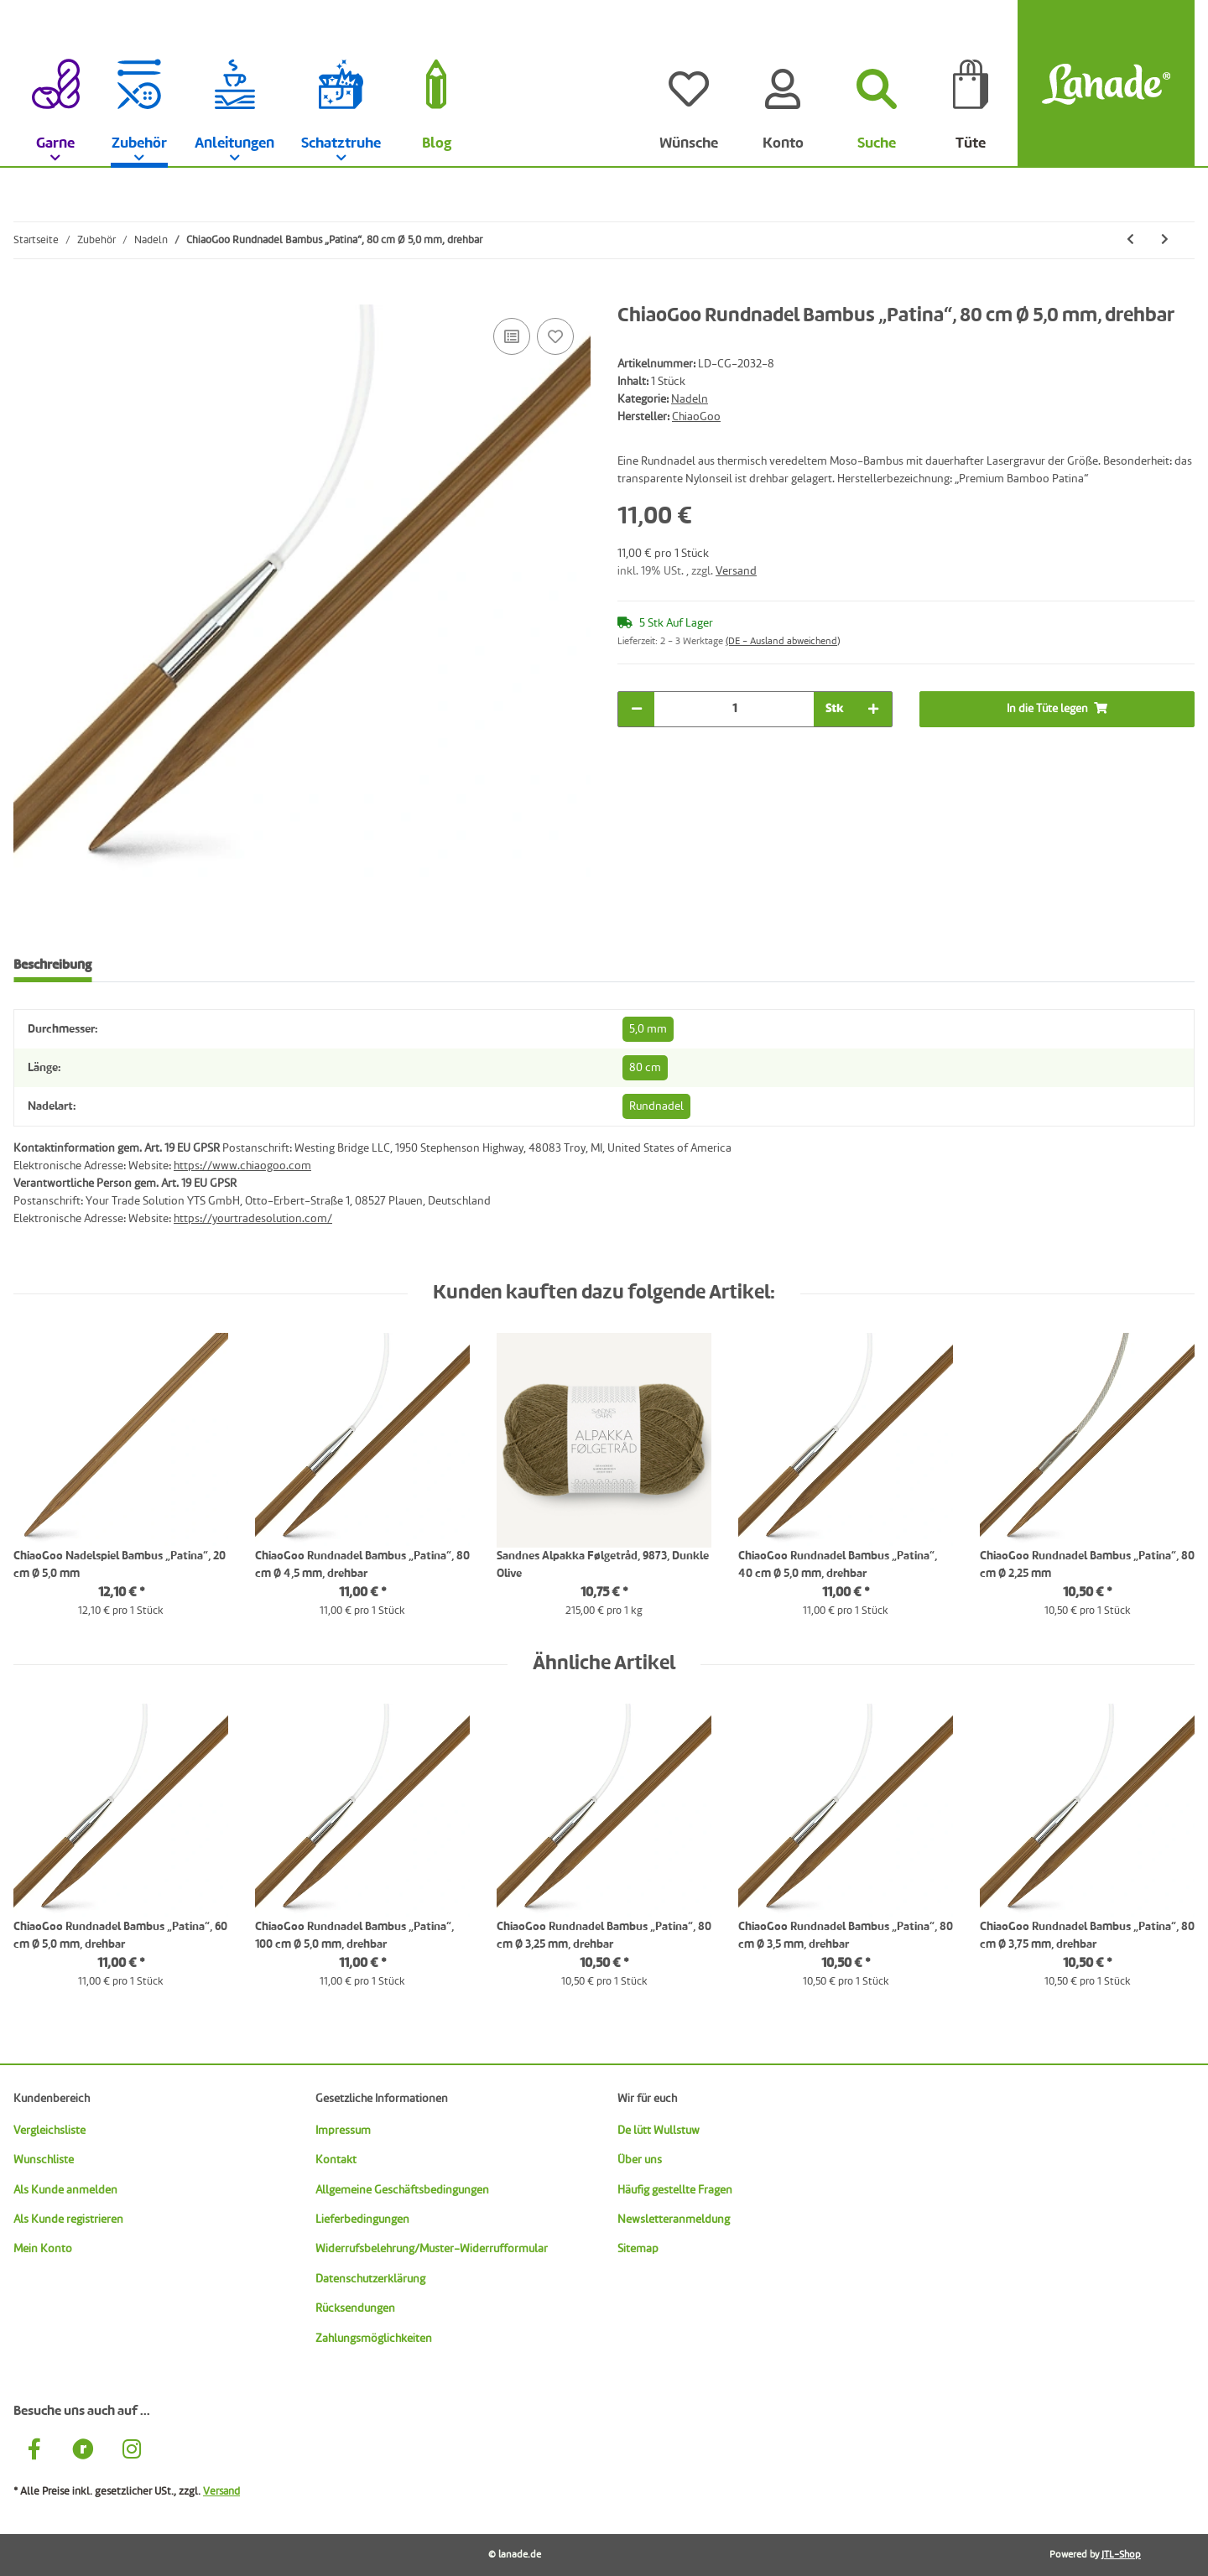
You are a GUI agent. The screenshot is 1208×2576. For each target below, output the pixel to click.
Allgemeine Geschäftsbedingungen (402, 2190)
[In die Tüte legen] (26, 295)
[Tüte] (970, 84)
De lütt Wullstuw (658, 2130)
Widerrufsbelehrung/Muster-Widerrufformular (431, 2249)
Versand (736, 571)
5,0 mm (648, 1029)
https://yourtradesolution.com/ (253, 1219)
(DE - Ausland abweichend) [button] (783, 642)
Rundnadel (656, 1106)
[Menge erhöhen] (873, 709)
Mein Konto (42, 2249)
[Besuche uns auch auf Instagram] (132, 2451)
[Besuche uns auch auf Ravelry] (83, 2451)
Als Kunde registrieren (68, 2219)
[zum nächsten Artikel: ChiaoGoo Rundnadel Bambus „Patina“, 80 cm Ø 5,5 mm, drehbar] (1165, 240)
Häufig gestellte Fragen (674, 2190)
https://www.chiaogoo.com (242, 1166)
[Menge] (734, 709)
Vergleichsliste (49, 2130)
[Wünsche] (688, 84)
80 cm (645, 1068)
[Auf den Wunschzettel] (555, 336)
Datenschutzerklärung (370, 2279)
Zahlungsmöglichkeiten (373, 2338)
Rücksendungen (355, 2308)
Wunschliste (43, 2160)
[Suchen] (876, 84)
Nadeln (689, 399)
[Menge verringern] (636, 709)
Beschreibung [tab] (52, 965)
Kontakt (336, 2160)
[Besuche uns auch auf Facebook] (34, 2451)
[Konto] (782, 84)
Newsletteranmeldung (673, 2219)
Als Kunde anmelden (65, 2190)
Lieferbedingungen (362, 2219)
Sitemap (638, 2249)
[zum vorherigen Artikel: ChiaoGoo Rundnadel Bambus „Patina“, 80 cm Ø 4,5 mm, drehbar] (1130, 240)
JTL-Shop (1121, 2555)
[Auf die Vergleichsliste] (511, 336)
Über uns (639, 2160)
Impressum (343, 2130)
